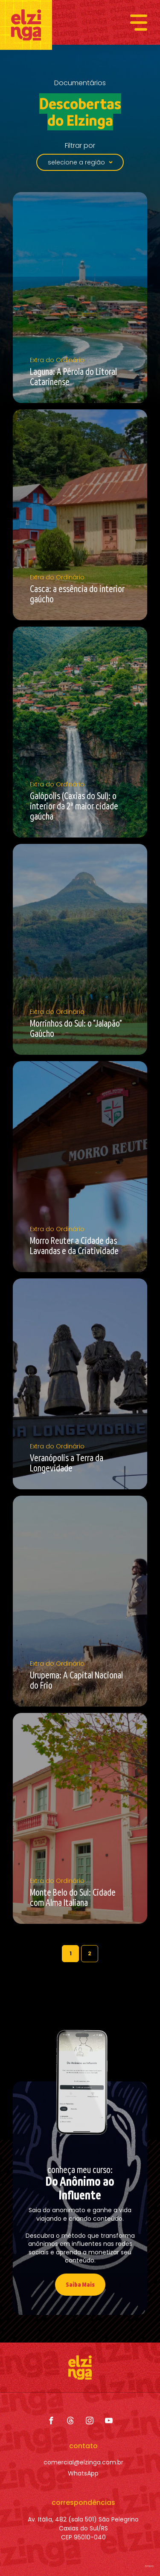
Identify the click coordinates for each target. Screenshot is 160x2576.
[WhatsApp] (83, 2473)
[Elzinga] (26, 25)
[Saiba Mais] (80, 2285)
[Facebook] (51, 2420)
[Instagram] (89, 2420)
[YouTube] (108, 2420)
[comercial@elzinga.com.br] (83, 2462)
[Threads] (70, 2420)
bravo (149, 2566)
